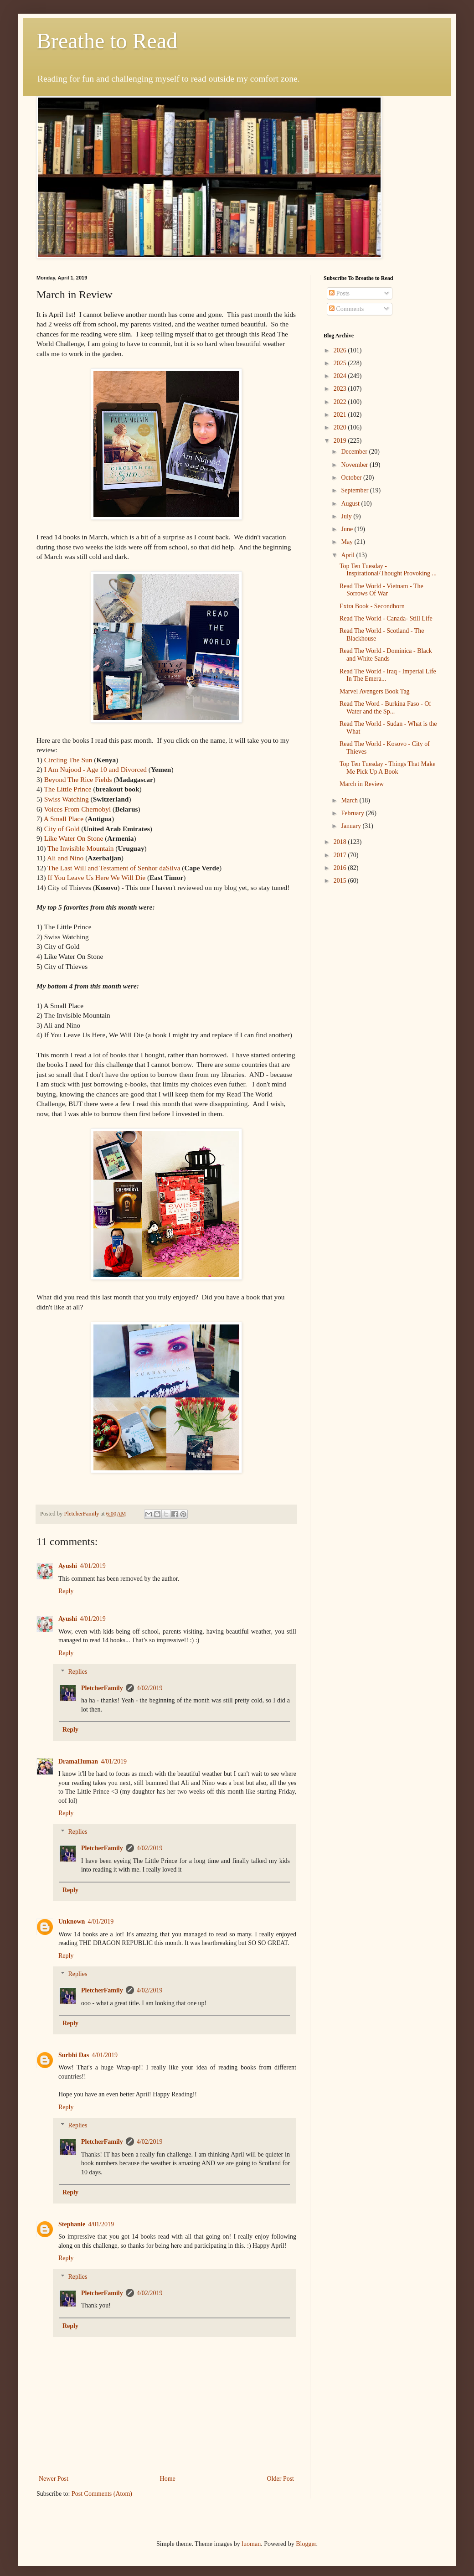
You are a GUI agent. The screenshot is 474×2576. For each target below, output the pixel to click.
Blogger (306, 2543)
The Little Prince (67, 789)
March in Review (362, 784)
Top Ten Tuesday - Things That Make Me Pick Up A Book (387, 767)
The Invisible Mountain (80, 848)
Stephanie (71, 2224)
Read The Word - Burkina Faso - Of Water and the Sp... (385, 707)
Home (167, 2478)
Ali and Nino (65, 858)
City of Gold (62, 829)
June (347, 529)
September (355, 490)
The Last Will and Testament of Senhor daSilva (113, 868)
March (350, 800)
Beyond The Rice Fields (78, 779)
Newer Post (53, 2478)
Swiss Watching (66, 799)
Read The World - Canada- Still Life (386, 618)
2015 (341, 880)
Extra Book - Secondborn (372, 606)
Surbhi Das (73, 2055)
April (348, 555)
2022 (341, 401)
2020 (341, 427)
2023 (341, 388)
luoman (251, 2543)
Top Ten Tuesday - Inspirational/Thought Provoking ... (388, 570)
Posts (339, 293)
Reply (65, 1591)
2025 (341, 363)
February (353, 813)
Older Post (280, 2478)
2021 (341, 414)
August (351, 503)
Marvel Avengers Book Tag (375, 691)
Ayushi (67, 1565)
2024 (341, 375)
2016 (341, 867)
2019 (341, 440)
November (355, 464)
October (352, 477)
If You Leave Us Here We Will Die (96, 877)
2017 (341, 855)
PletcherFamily (102, 1688)
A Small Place (63, 818)
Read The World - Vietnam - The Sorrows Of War (381, 590)
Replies (77, 1671)
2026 (341, 350)
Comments (346, 308)
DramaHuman (78, 1761)
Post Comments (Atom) (102, 2493)
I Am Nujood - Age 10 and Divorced (95, 769)
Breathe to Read (106, 41)
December (355, 451)
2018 (341, 841)
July (347, 516)
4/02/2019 (150, 1688)
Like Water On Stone (73, 838)
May (347, 541)
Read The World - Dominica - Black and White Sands (386, 654)
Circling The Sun (68, 760)
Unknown (71, 1921)
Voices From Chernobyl (78, 809)
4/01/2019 (93, 1565)
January (351, 825)
